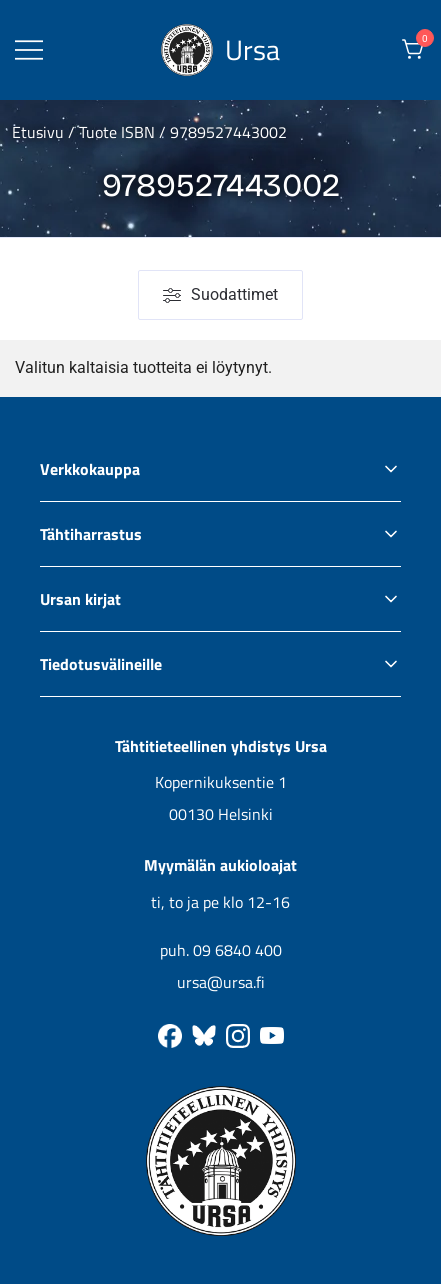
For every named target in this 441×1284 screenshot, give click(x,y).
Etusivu (38, 132)
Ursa (252, 49)
